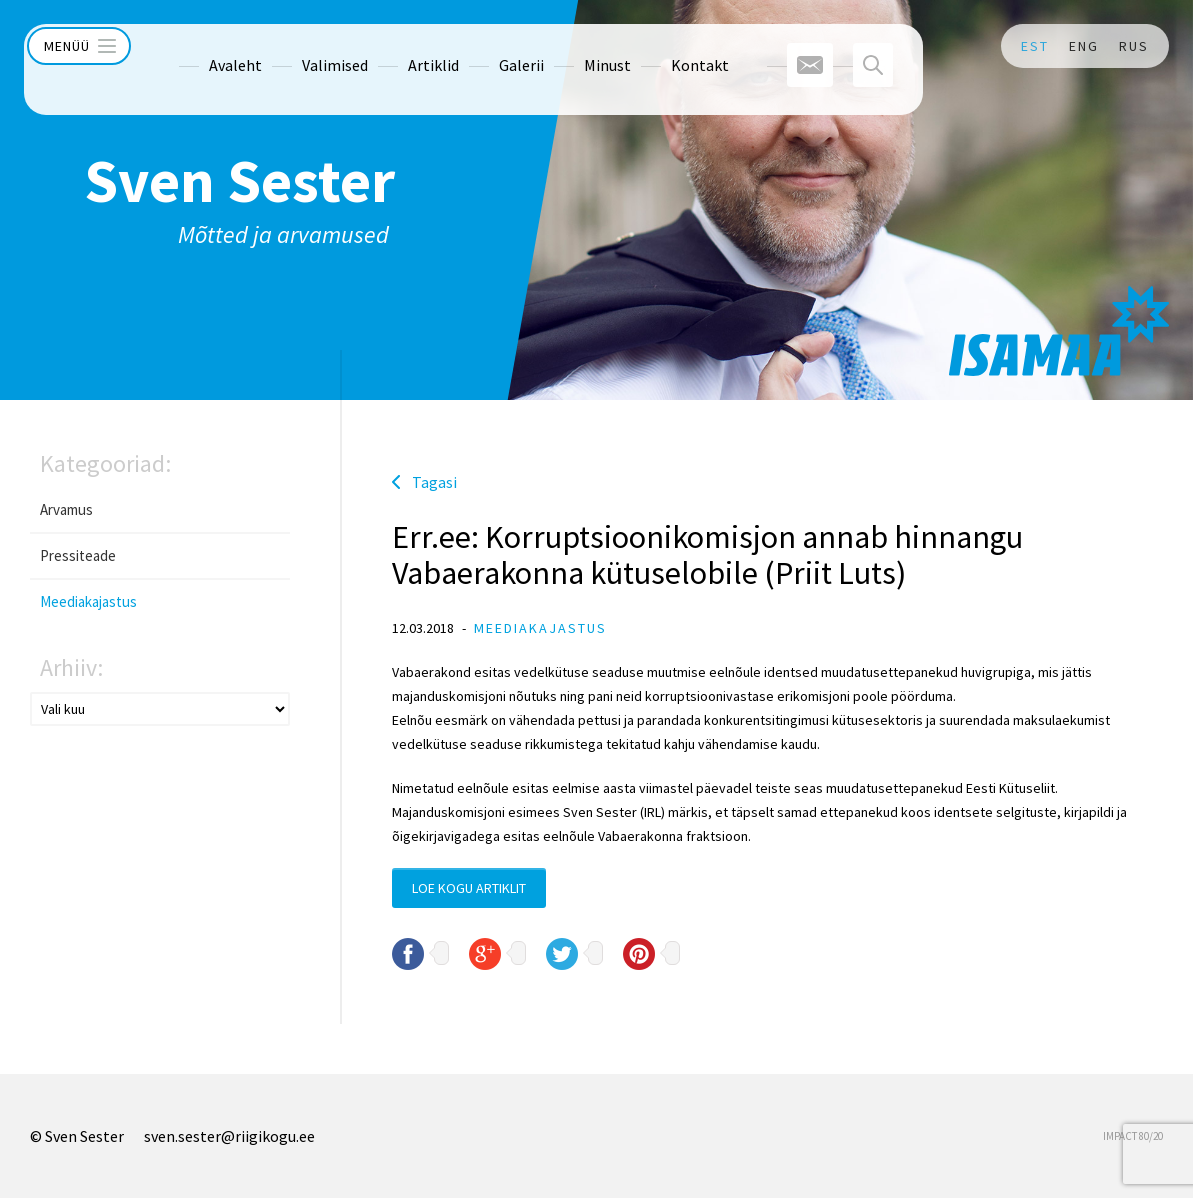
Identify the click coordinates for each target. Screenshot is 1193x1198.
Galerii (483, 46)
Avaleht (197, 46)
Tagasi (434, 482)
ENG (1084, 46)
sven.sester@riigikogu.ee (229, 1136)
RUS (1134, 46)
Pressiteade (78, 555)
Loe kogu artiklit (469, 888)
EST (1035, 46)
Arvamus (66, 509)
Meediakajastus (88, 601)
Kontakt (662, 46)
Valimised (297, 46)
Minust (569, 46)
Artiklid (395, 46)
